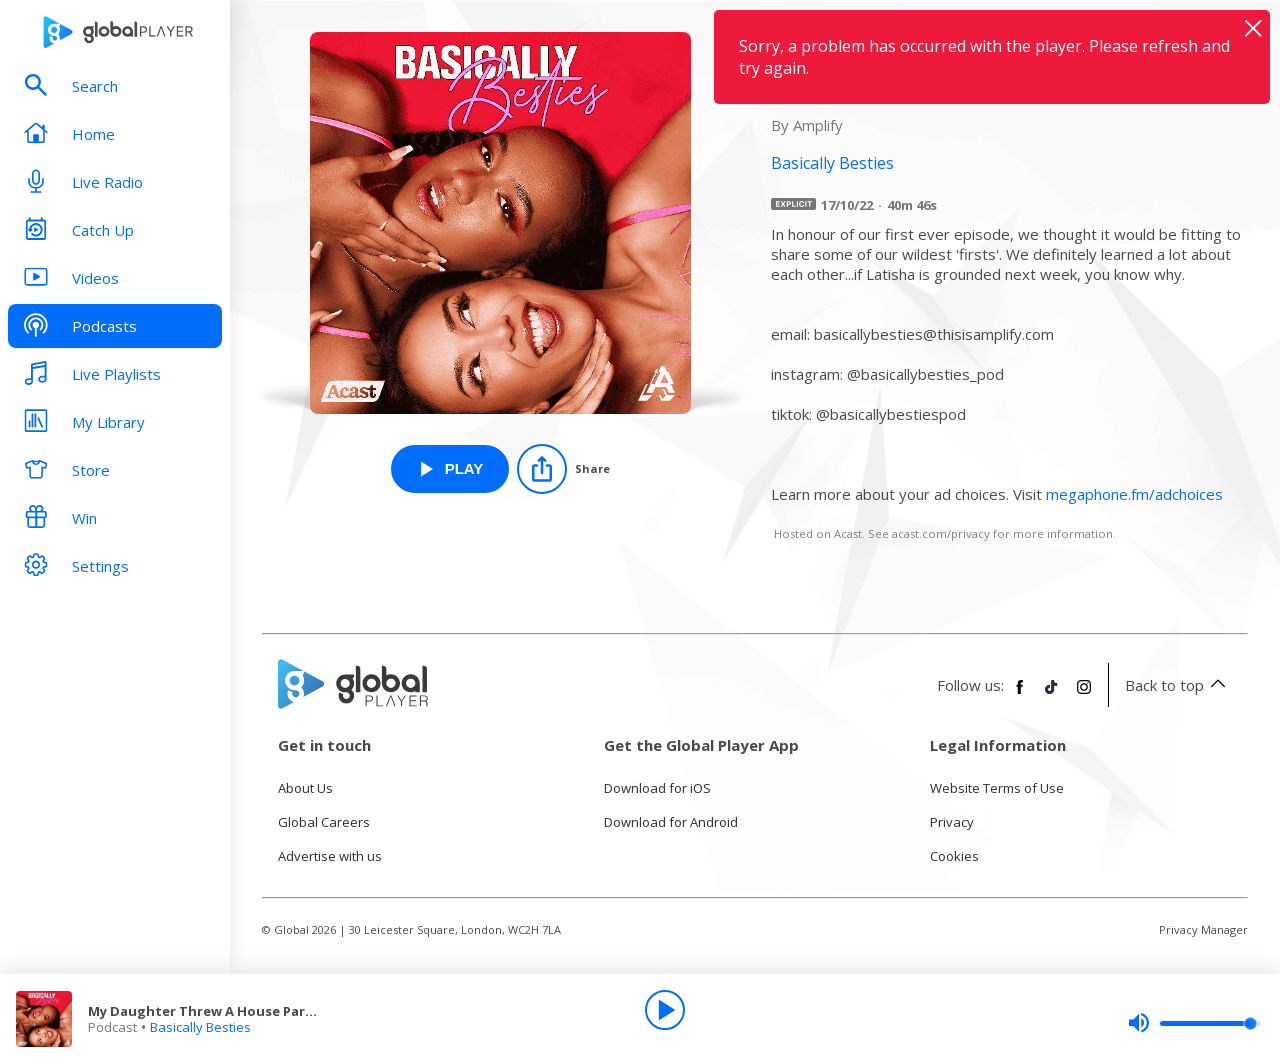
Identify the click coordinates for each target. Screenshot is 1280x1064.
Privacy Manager (1203, 929)
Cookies (954, 856)
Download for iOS (657, 788)
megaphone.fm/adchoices (1134, 494)
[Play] (665, 1010)
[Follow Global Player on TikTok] (1052, 695)
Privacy (952, 822)
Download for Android (671, 822)
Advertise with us (330, 856)
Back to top (1178, 685)
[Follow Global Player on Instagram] (1084, 695)
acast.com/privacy (941, 533)
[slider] (1194, 1023)
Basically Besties (200, 1027)
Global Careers (324, 822)
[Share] (563, 469)
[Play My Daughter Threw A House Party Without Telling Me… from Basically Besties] (450, 469)
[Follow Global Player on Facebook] (1020, 695)
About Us (305, 788)
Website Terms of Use (997, 788)
